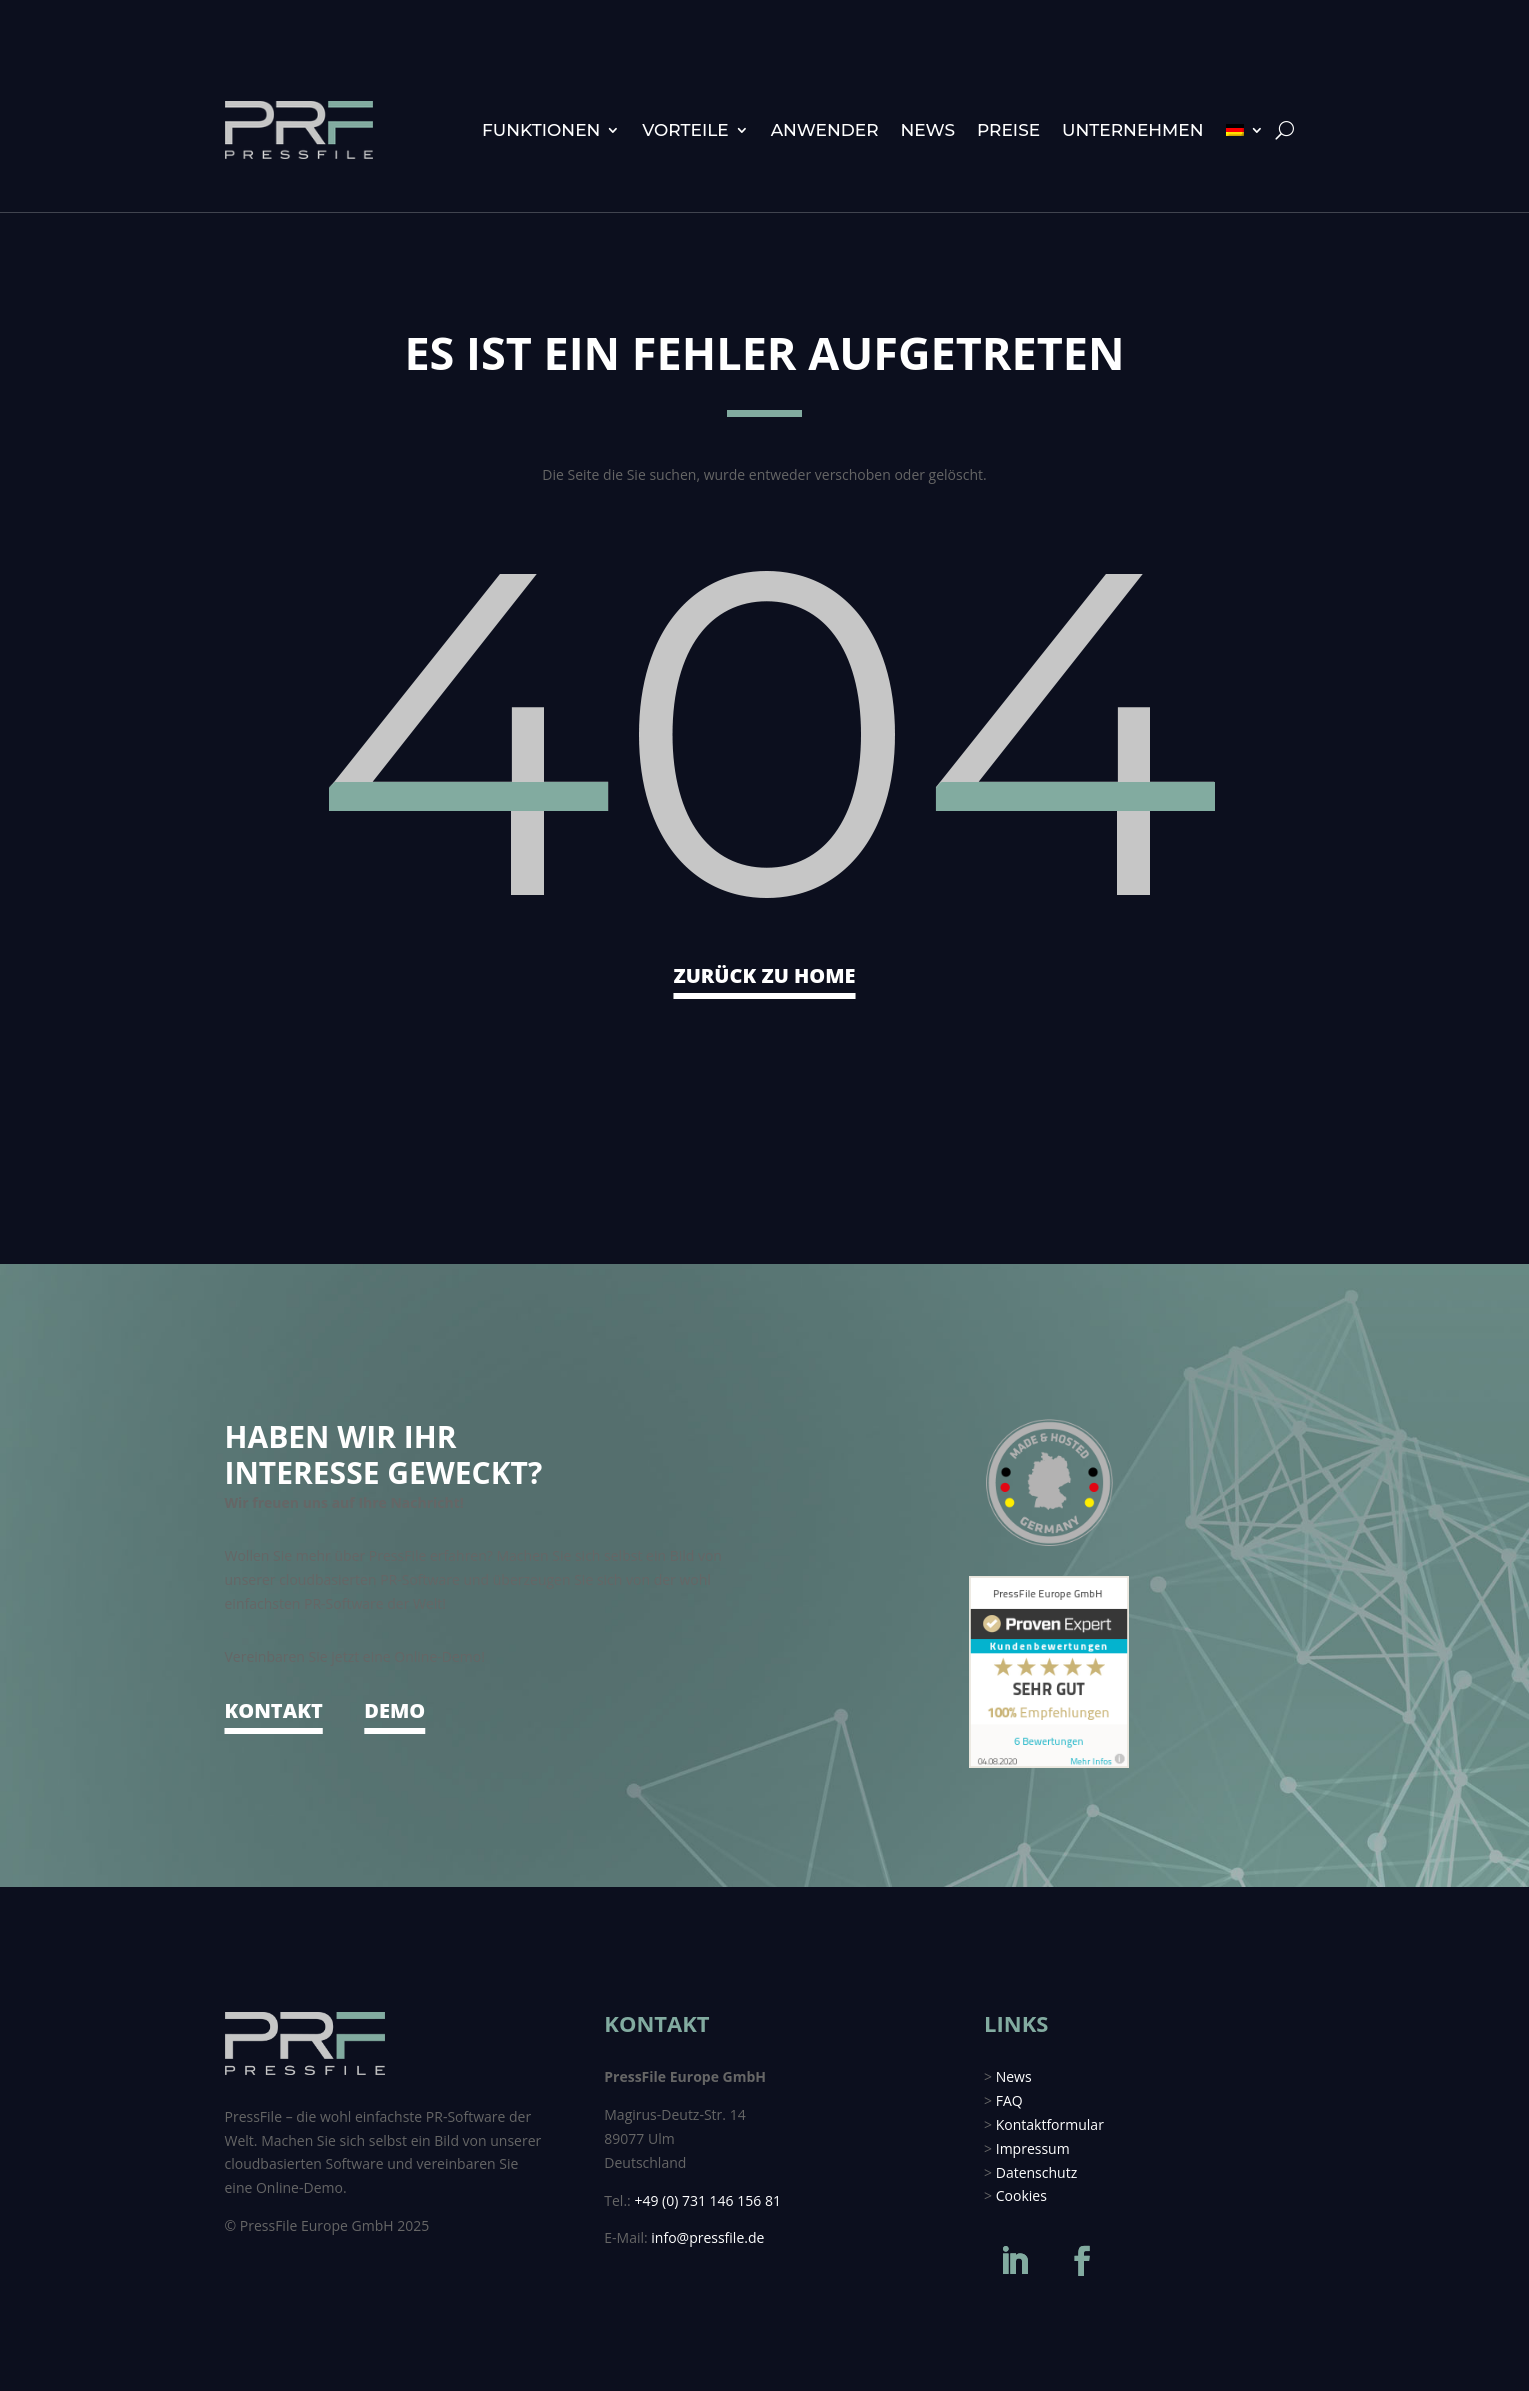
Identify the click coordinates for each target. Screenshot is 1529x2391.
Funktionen (541, 130)
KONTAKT (274, 1710)
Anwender (825, 130)
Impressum (1033, 2148)
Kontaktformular (1050, 2124)
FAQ (1009, 2100)
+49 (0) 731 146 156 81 (707, 2200)
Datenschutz (1036, 2172)
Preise (1008, 130)
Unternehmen (1132, 130)
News (928, 130)
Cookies (1021, 2195)
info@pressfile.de (707, 2237)
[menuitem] (1245, 130)
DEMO (394, 1710)
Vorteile (685, 130)
